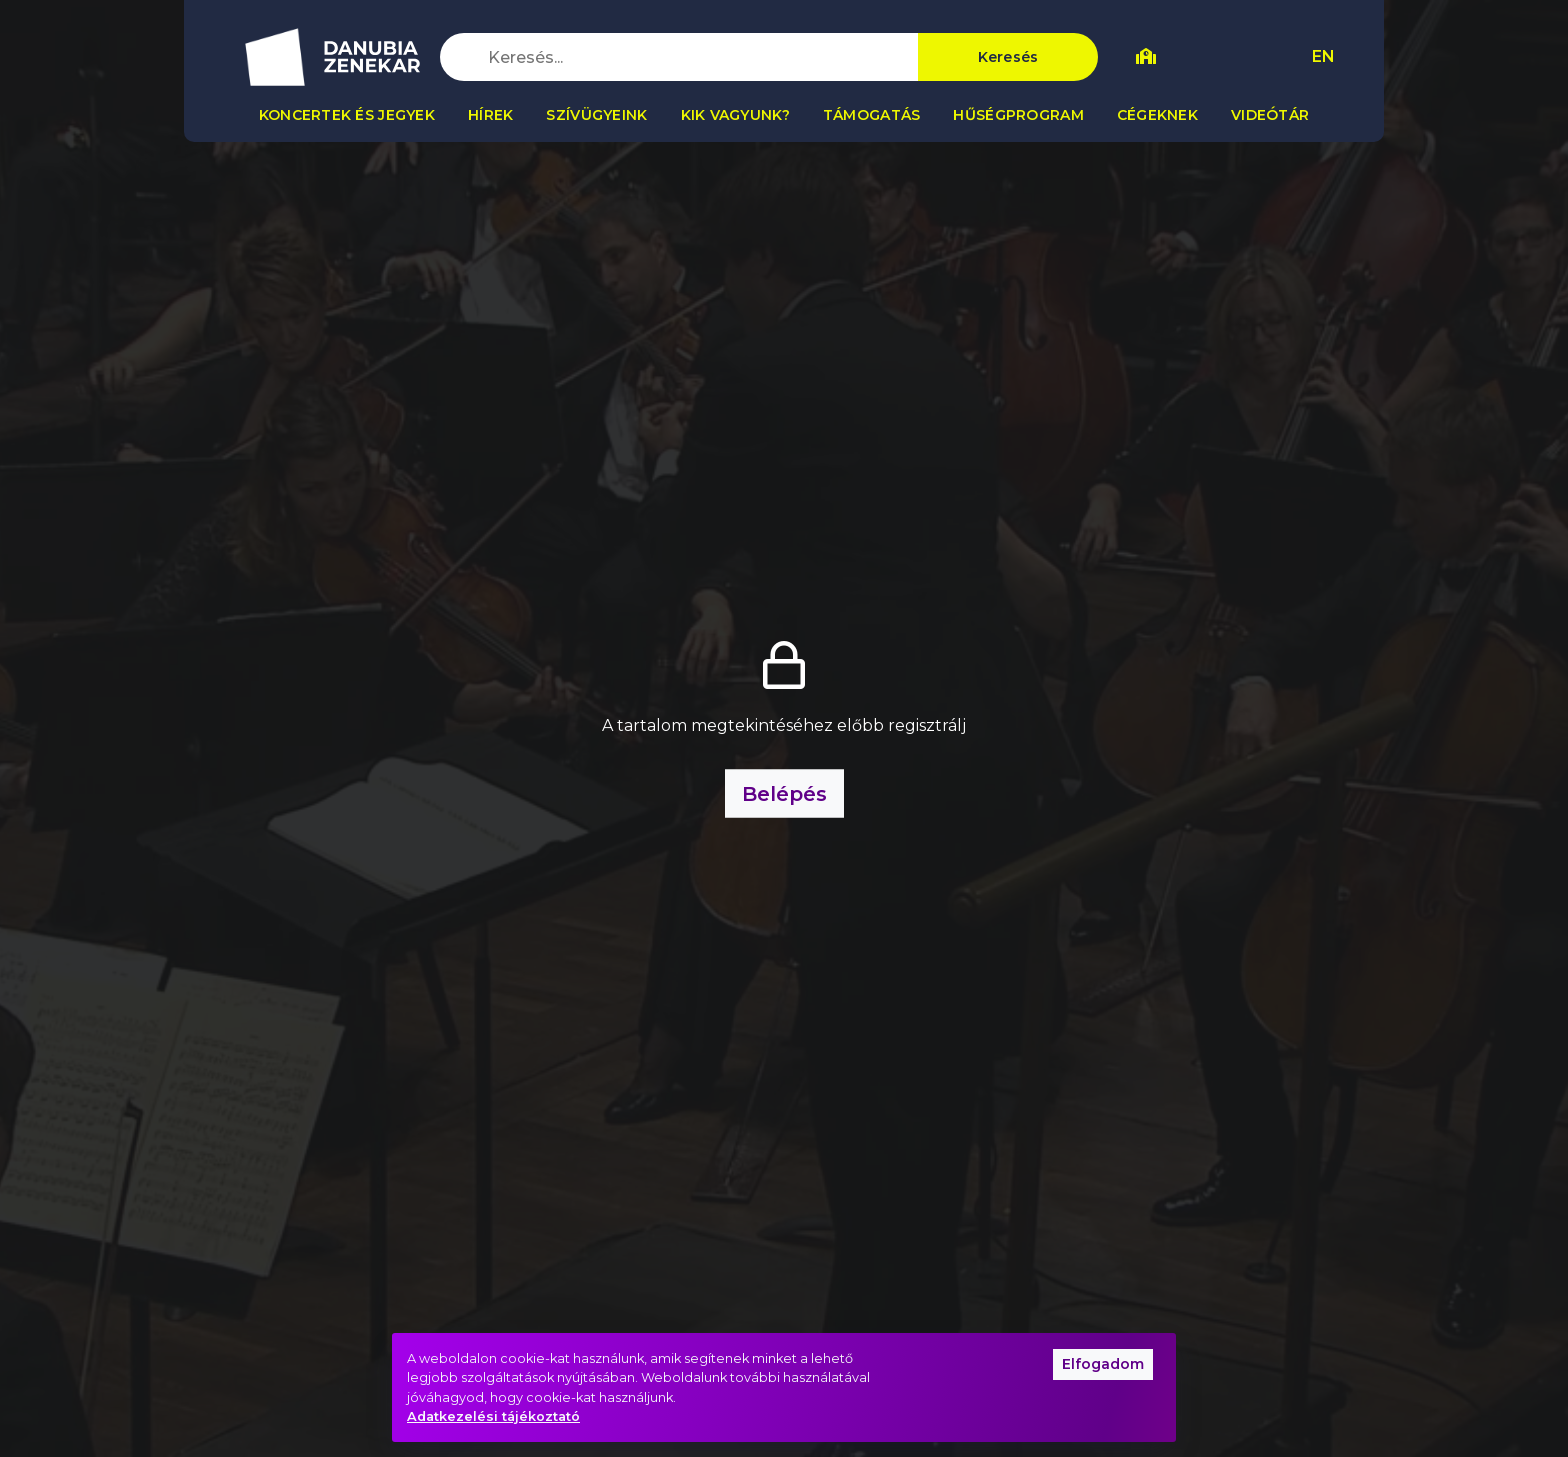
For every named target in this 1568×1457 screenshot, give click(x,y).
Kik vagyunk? (735, 115)
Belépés (784, 793)
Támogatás (872, 115)
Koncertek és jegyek (347, 115)
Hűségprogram (1018, 115)
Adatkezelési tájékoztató (493, 1416)
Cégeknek (1157, 115)
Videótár (1270, 115)
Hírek (490, 115)
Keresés (1008, 57)
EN (1323, 56)
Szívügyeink (596, 115)
